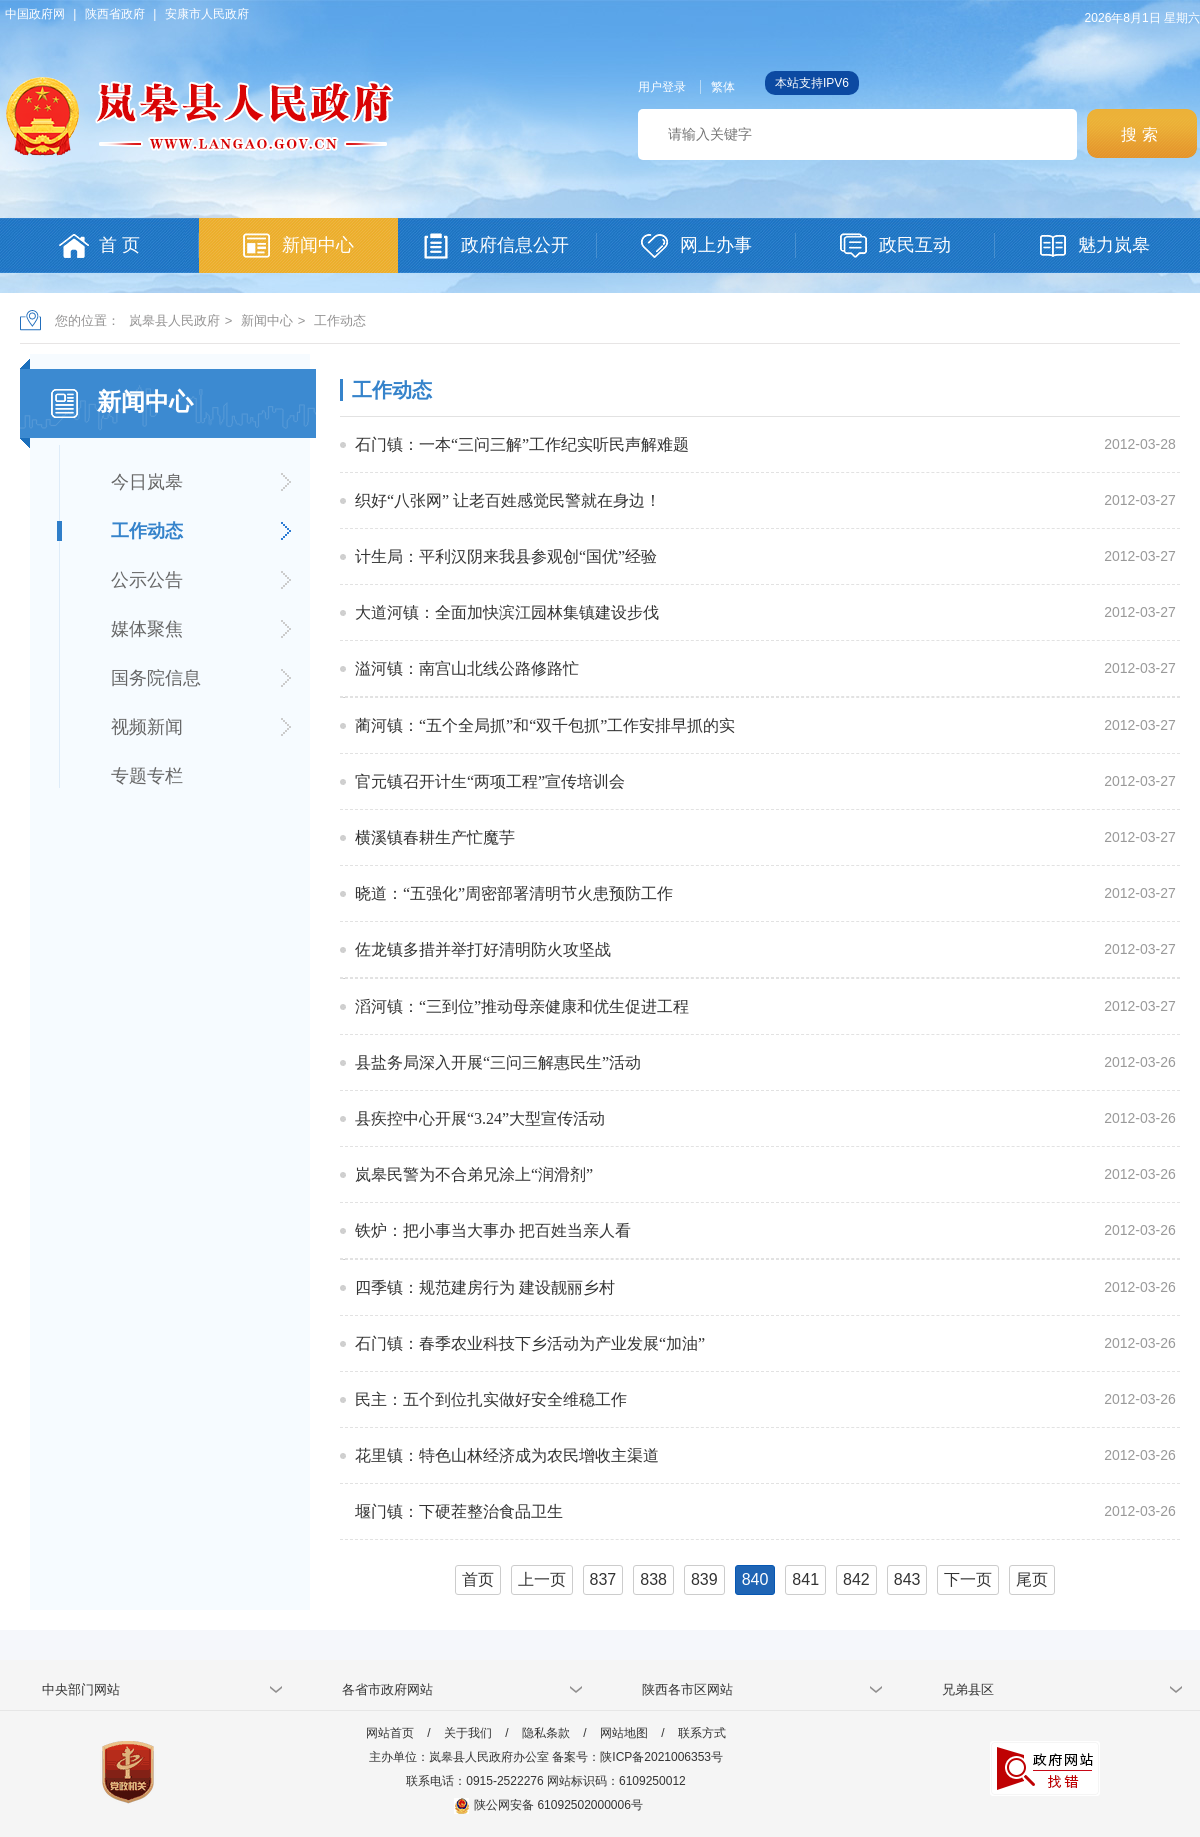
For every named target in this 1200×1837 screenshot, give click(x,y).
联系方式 (702, 1733)
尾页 (1032, 1579)
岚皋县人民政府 (174, 320)
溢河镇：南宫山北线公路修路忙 (467, 668)
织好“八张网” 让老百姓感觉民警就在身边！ (508, 500)
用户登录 (662, 87)
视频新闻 (147, 727)
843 (907, 1579)
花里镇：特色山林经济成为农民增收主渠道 (507, 1455)
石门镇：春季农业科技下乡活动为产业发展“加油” (530, 1343)
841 (805, 1579)
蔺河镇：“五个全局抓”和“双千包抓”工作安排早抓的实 (545, 725)
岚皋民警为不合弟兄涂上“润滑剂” (474, 1174)
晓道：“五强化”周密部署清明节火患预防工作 (514, 893)
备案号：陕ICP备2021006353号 (637, 1757)
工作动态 (340, 320)
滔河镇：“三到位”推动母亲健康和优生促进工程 (522, 1006)
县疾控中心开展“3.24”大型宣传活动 (480, 1118)
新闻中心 (267, 320)
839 (704, 1579)
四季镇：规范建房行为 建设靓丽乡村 (485, 1287)
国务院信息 (156, 678)
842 (856, 1579)
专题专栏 (147, 776)
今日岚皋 (147, 482)
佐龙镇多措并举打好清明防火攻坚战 (483, 949)
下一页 (968, 1579)
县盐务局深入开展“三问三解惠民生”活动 (498, 1062)
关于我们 (468, 1733)
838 (653, 1579)
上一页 (542, 1579)
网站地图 (624, 1733)
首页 (478, 1579)
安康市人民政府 (207, 14)
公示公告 (147, 580)
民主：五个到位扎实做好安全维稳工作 (491, 1399)
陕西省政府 (115, 14)
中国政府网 (35, 14)
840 (755, 1579)
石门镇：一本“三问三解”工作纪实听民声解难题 (522, 444)
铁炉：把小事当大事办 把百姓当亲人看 (493, 1230)
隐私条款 (546, 1733)
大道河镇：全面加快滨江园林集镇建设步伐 (507, 612)
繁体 (723, 87)
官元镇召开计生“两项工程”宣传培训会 (490, 781)
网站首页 (390, 1733)
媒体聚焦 (147, 629)
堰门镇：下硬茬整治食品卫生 (459, 1511)
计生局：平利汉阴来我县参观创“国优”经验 (506, 556)
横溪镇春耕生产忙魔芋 (435, 837)
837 (603, 1579)
